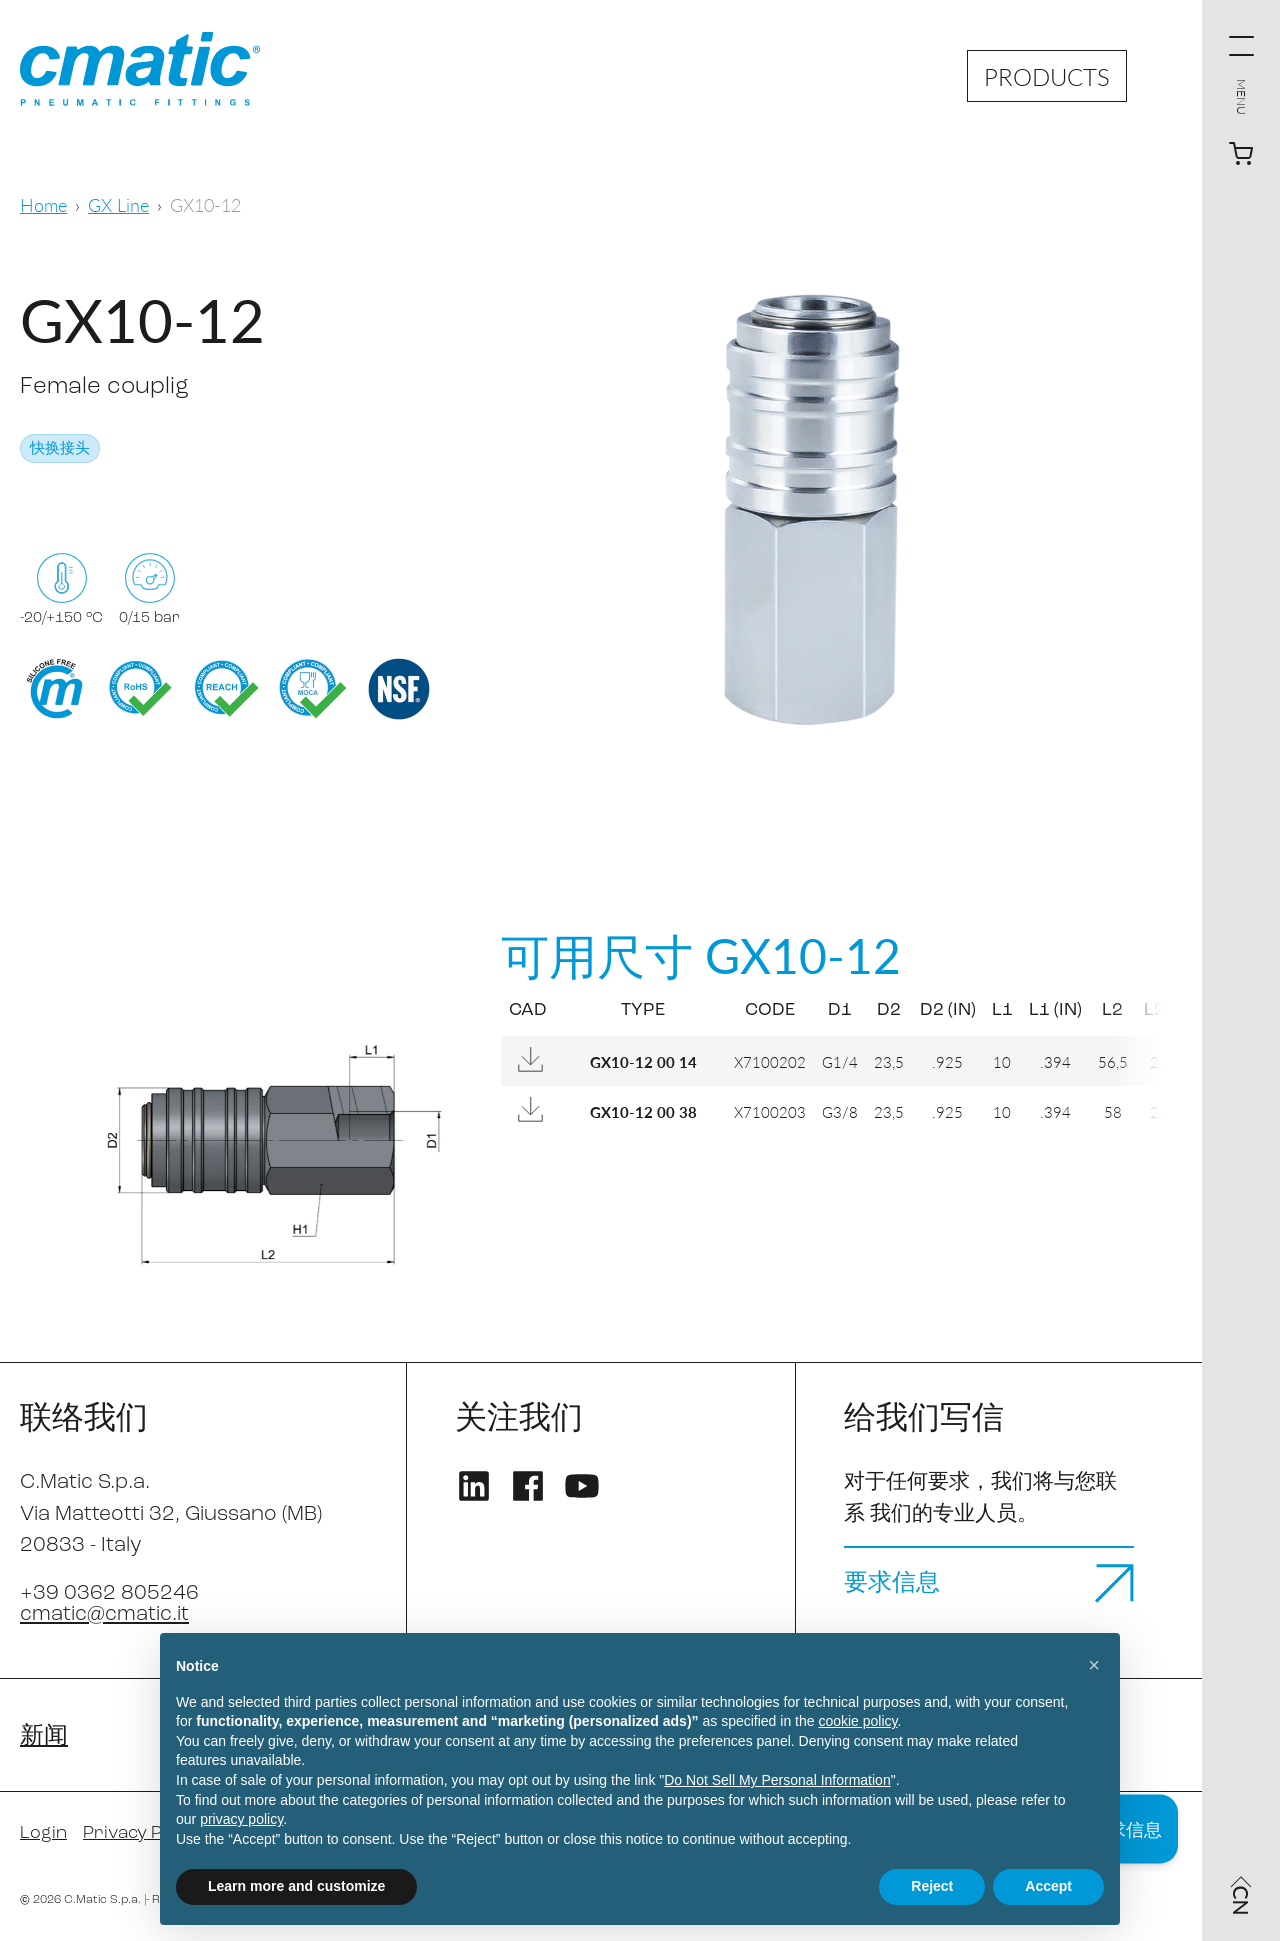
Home (43, 204)
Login (43, 1833)
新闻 (44, 1737)
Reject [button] (932, 1886)
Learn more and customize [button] (296, 1886)
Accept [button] (1048, 1886)
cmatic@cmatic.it (104, 1614)
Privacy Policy (141, 1833)
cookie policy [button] (857, 1721)
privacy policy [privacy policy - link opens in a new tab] (241, 1819)
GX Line (118, 204)
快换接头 (60, 449)
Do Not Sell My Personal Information (777, 1780)
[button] (1094, 1665)
